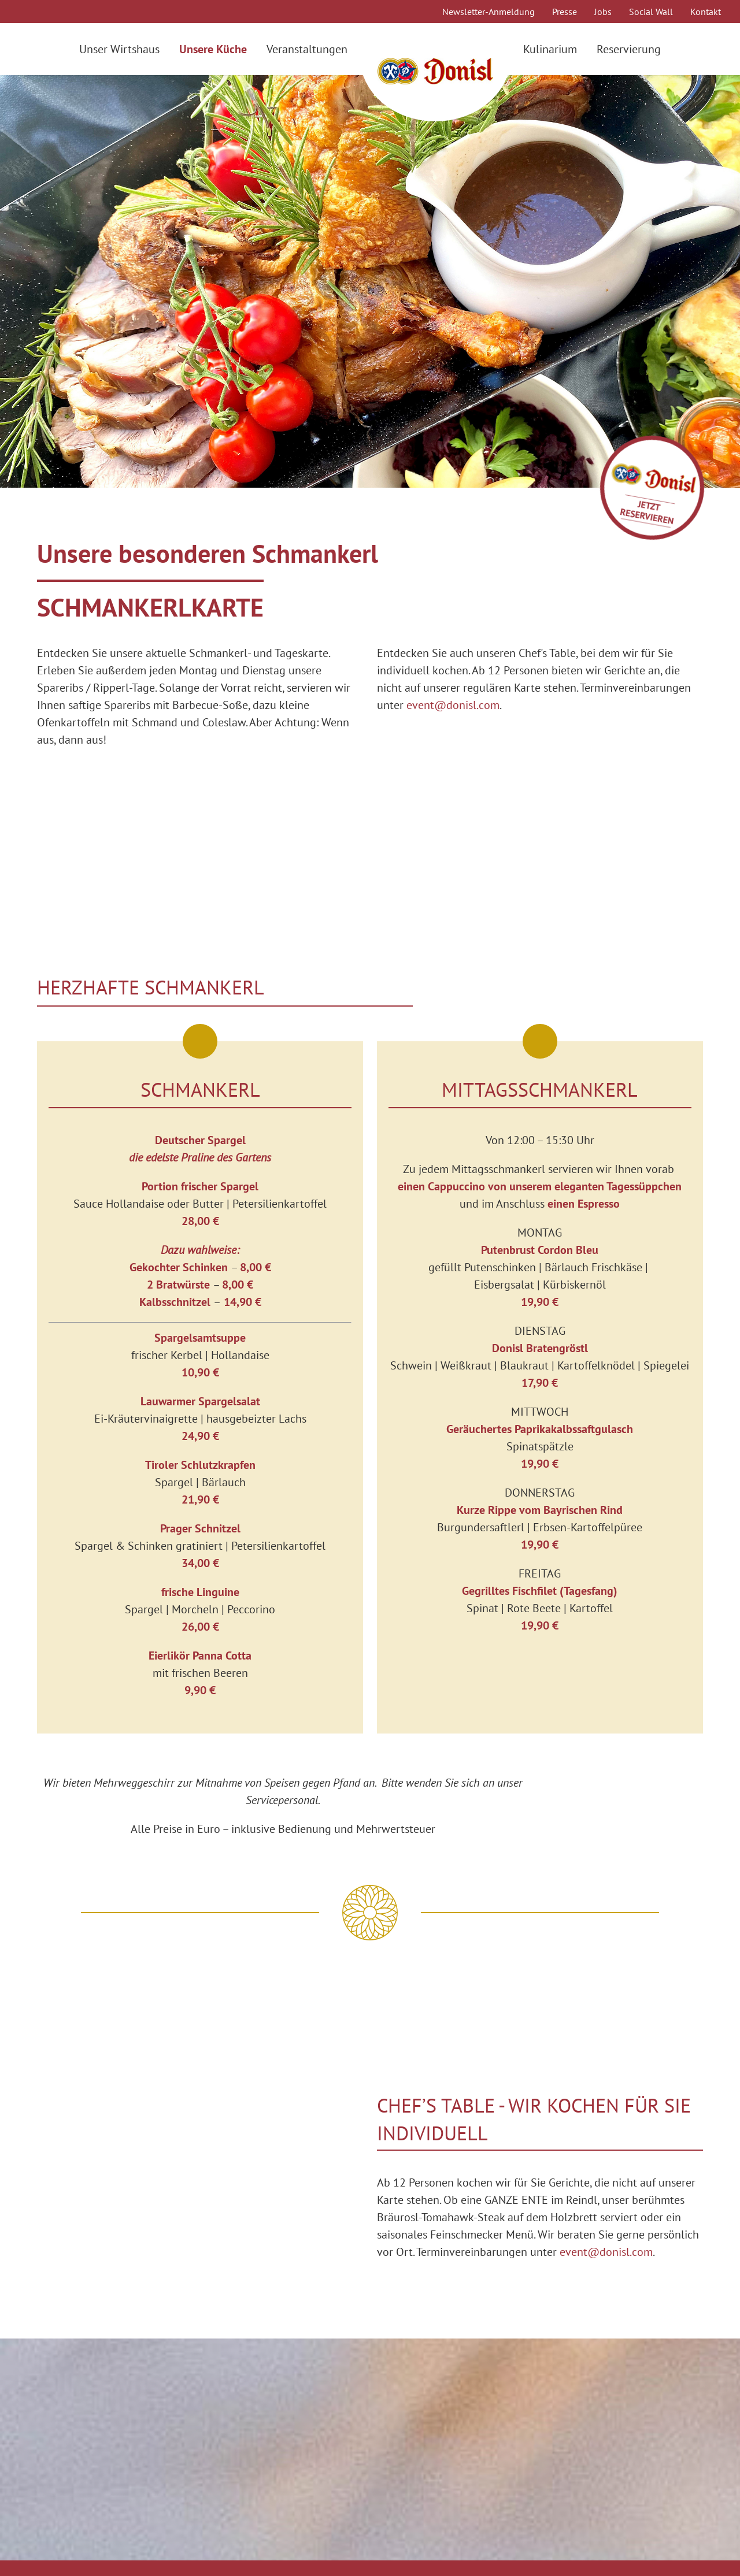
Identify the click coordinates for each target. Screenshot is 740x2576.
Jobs (603, 11)
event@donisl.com (453, 704)
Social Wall (651, 11)
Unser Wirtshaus (119, 49)
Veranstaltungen (307, 49)
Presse (564, 11)
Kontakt (705, 11)
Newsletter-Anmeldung (488, 11)
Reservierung (629, 49)
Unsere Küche (213, 49)
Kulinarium (550, 49)
